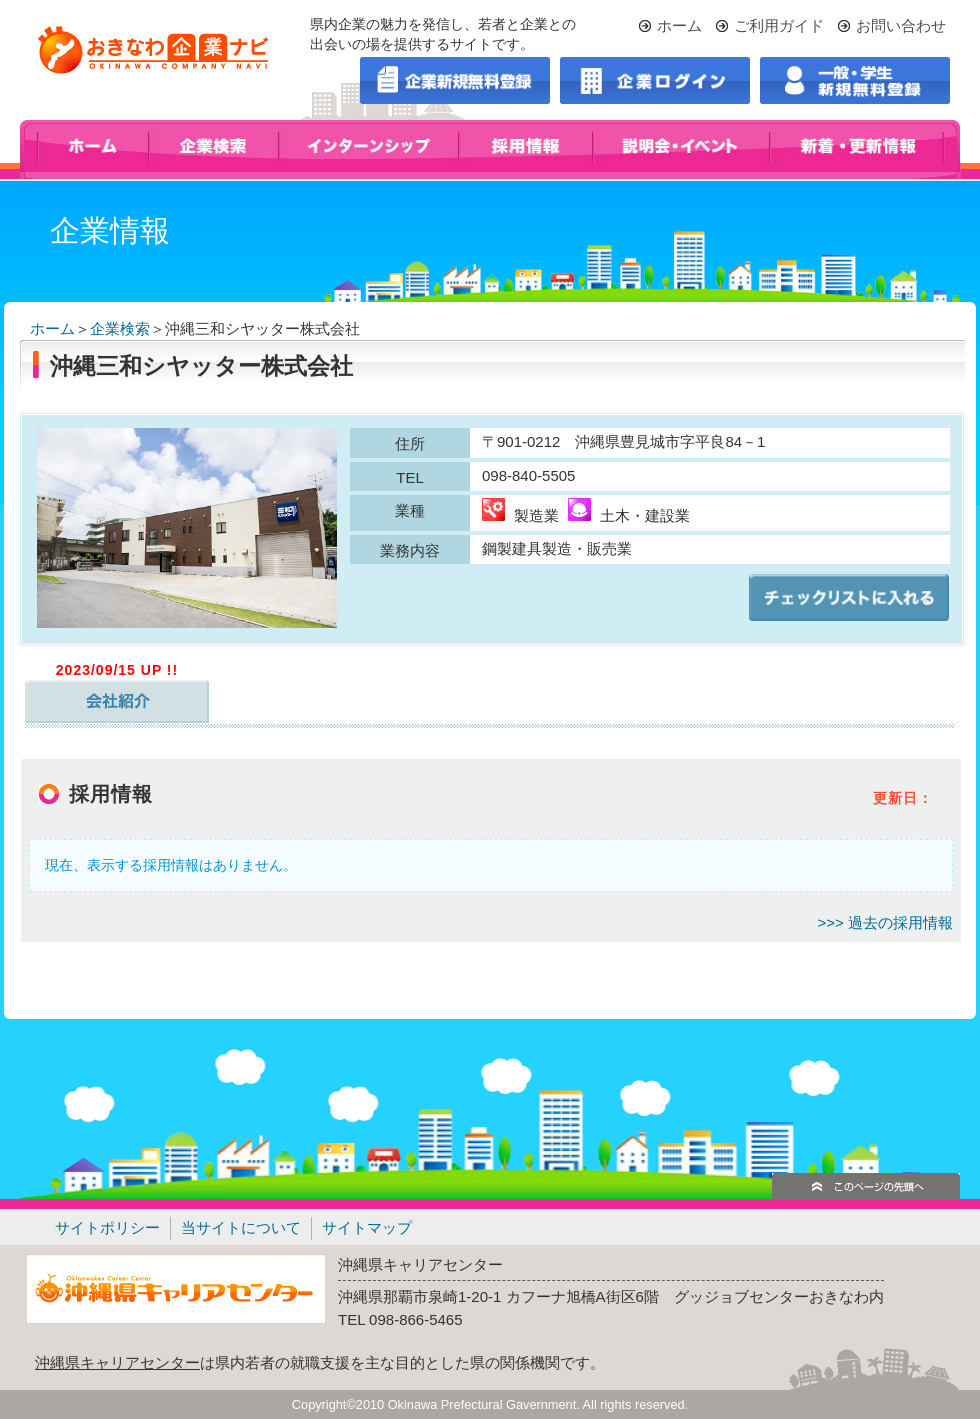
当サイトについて (241, 1227)
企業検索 (120, 328)
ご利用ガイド (779, 25)
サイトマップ (367, 1227)
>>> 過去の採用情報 (885, 922)
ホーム (679, 25)
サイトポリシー (107, 1227)
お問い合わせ (901, 25)
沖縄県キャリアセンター (117, 1362)
